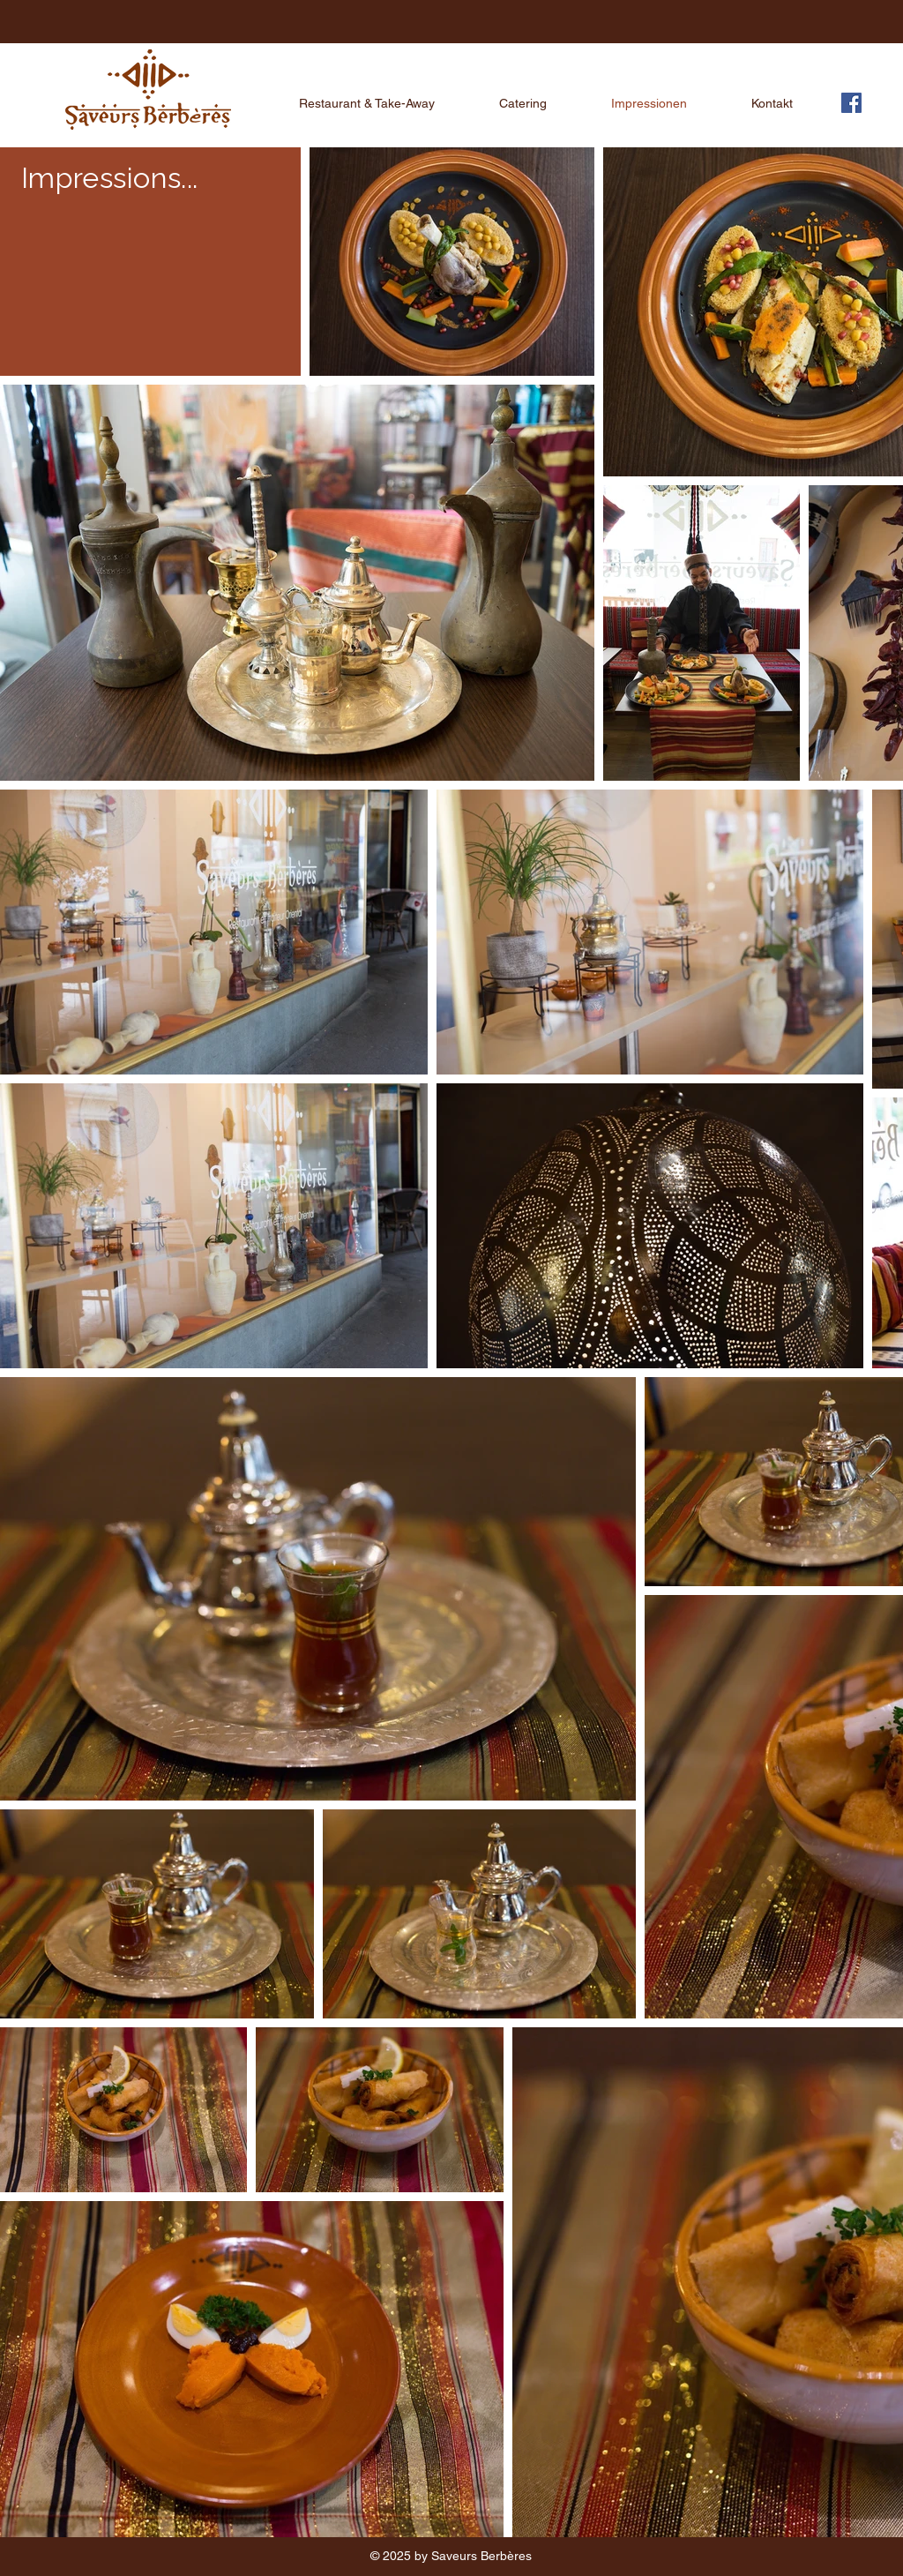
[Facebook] (851, 103)
